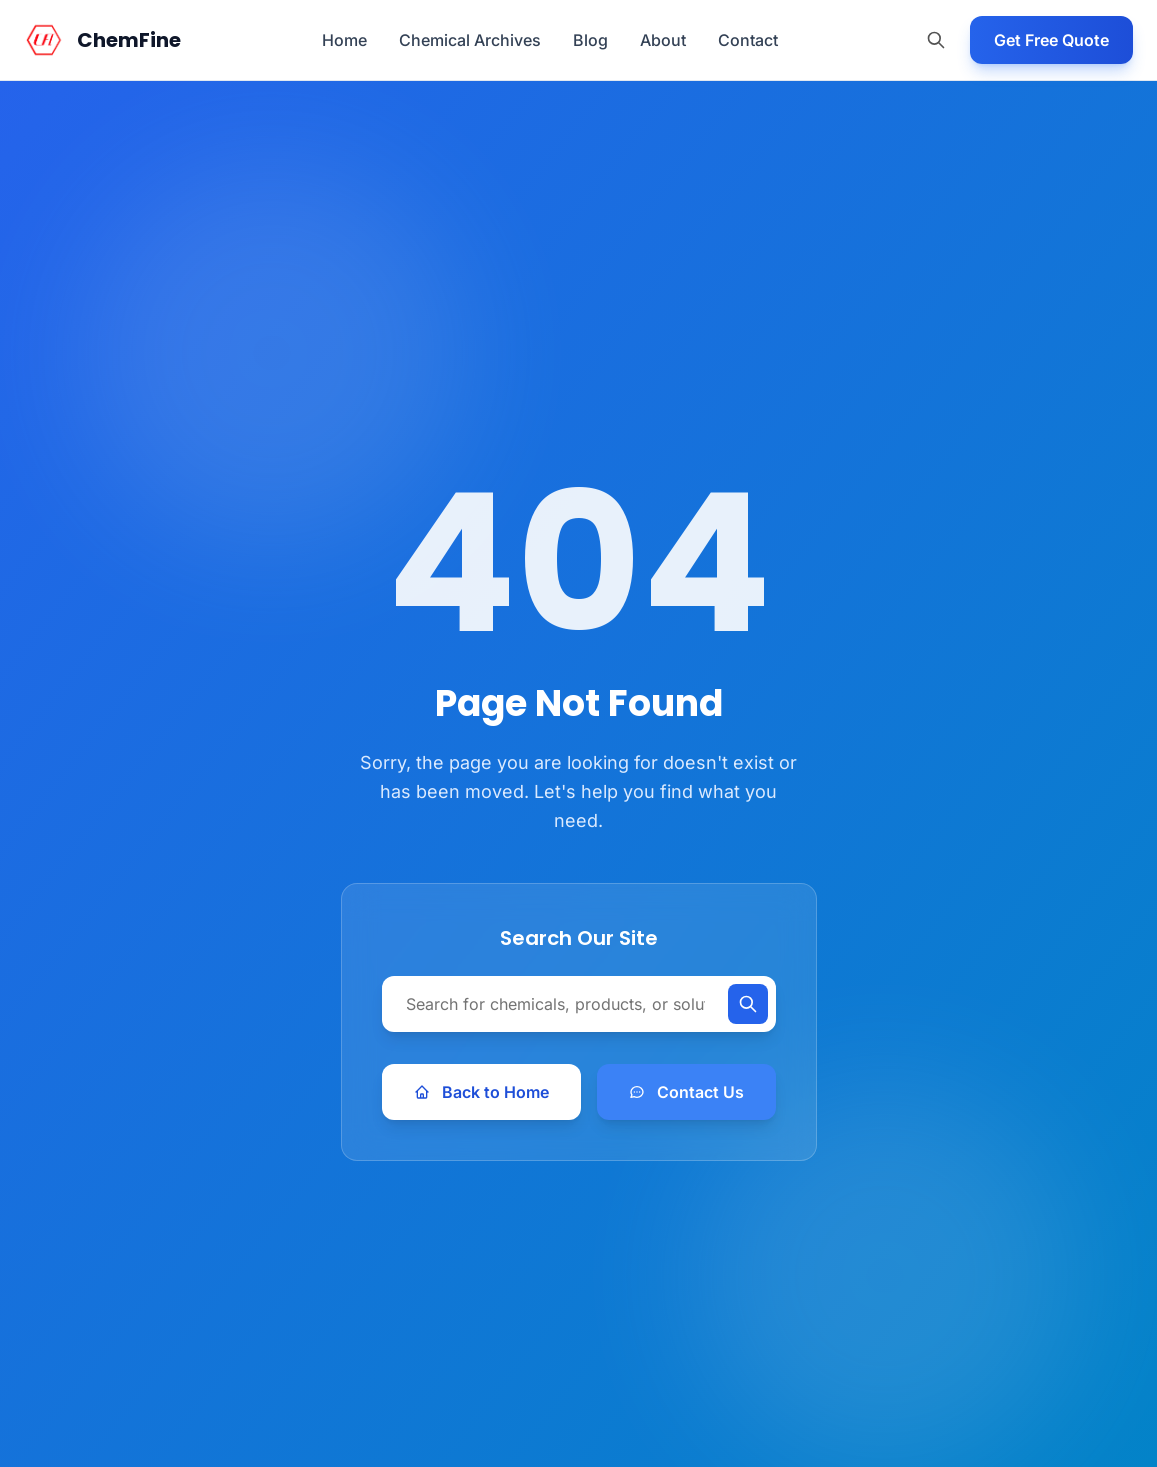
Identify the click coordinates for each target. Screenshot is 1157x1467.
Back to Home (481, 1092)
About (663, 40)
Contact (748, 40)
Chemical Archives (470, 40)
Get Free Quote (1051, 40)
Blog (590, 40)
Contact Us (686, 1092)
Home (344, 40)
